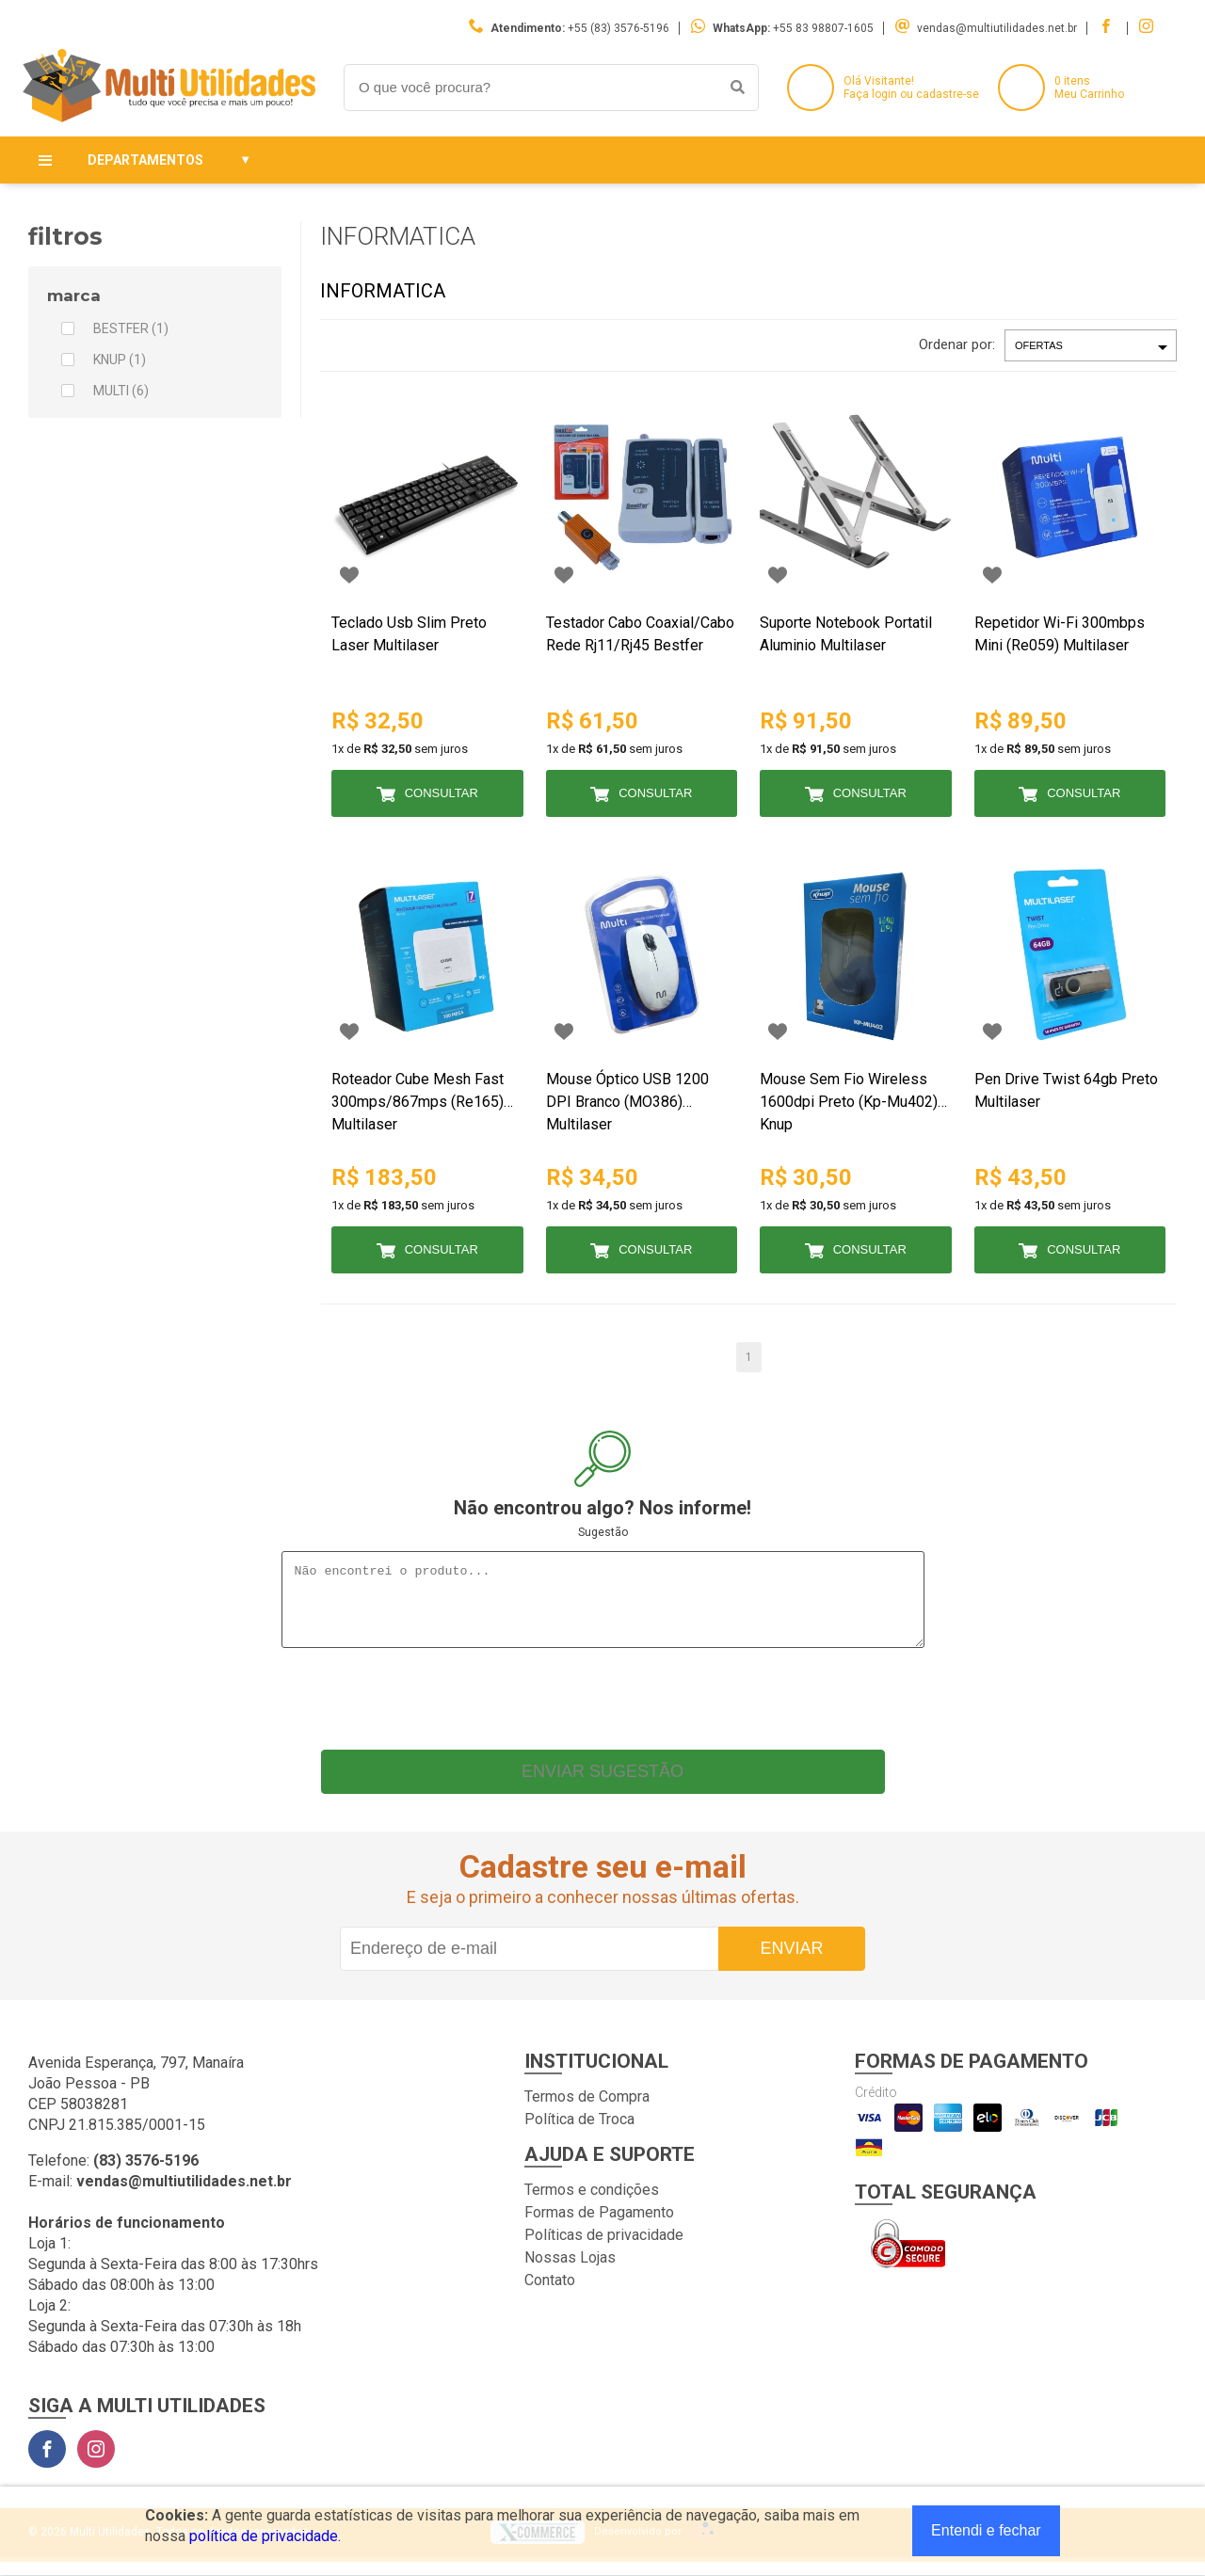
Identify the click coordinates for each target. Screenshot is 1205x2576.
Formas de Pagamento (599, 2226)
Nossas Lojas (570, 2271)
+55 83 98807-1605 (823, 28)
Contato (549, 2294)
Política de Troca (579, 2133)
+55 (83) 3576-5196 (618, 28)
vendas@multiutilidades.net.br (997, 28)
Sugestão (603, 1532)
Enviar (791, 1962)
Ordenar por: (957, 344)
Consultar (441, 793)
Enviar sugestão (602, 1785)
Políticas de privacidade (603, 2249)
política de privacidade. (265, 2536)
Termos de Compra (587, 2111)
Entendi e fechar (986, 2530)
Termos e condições (591, 2204)
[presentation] (602, 1708)
